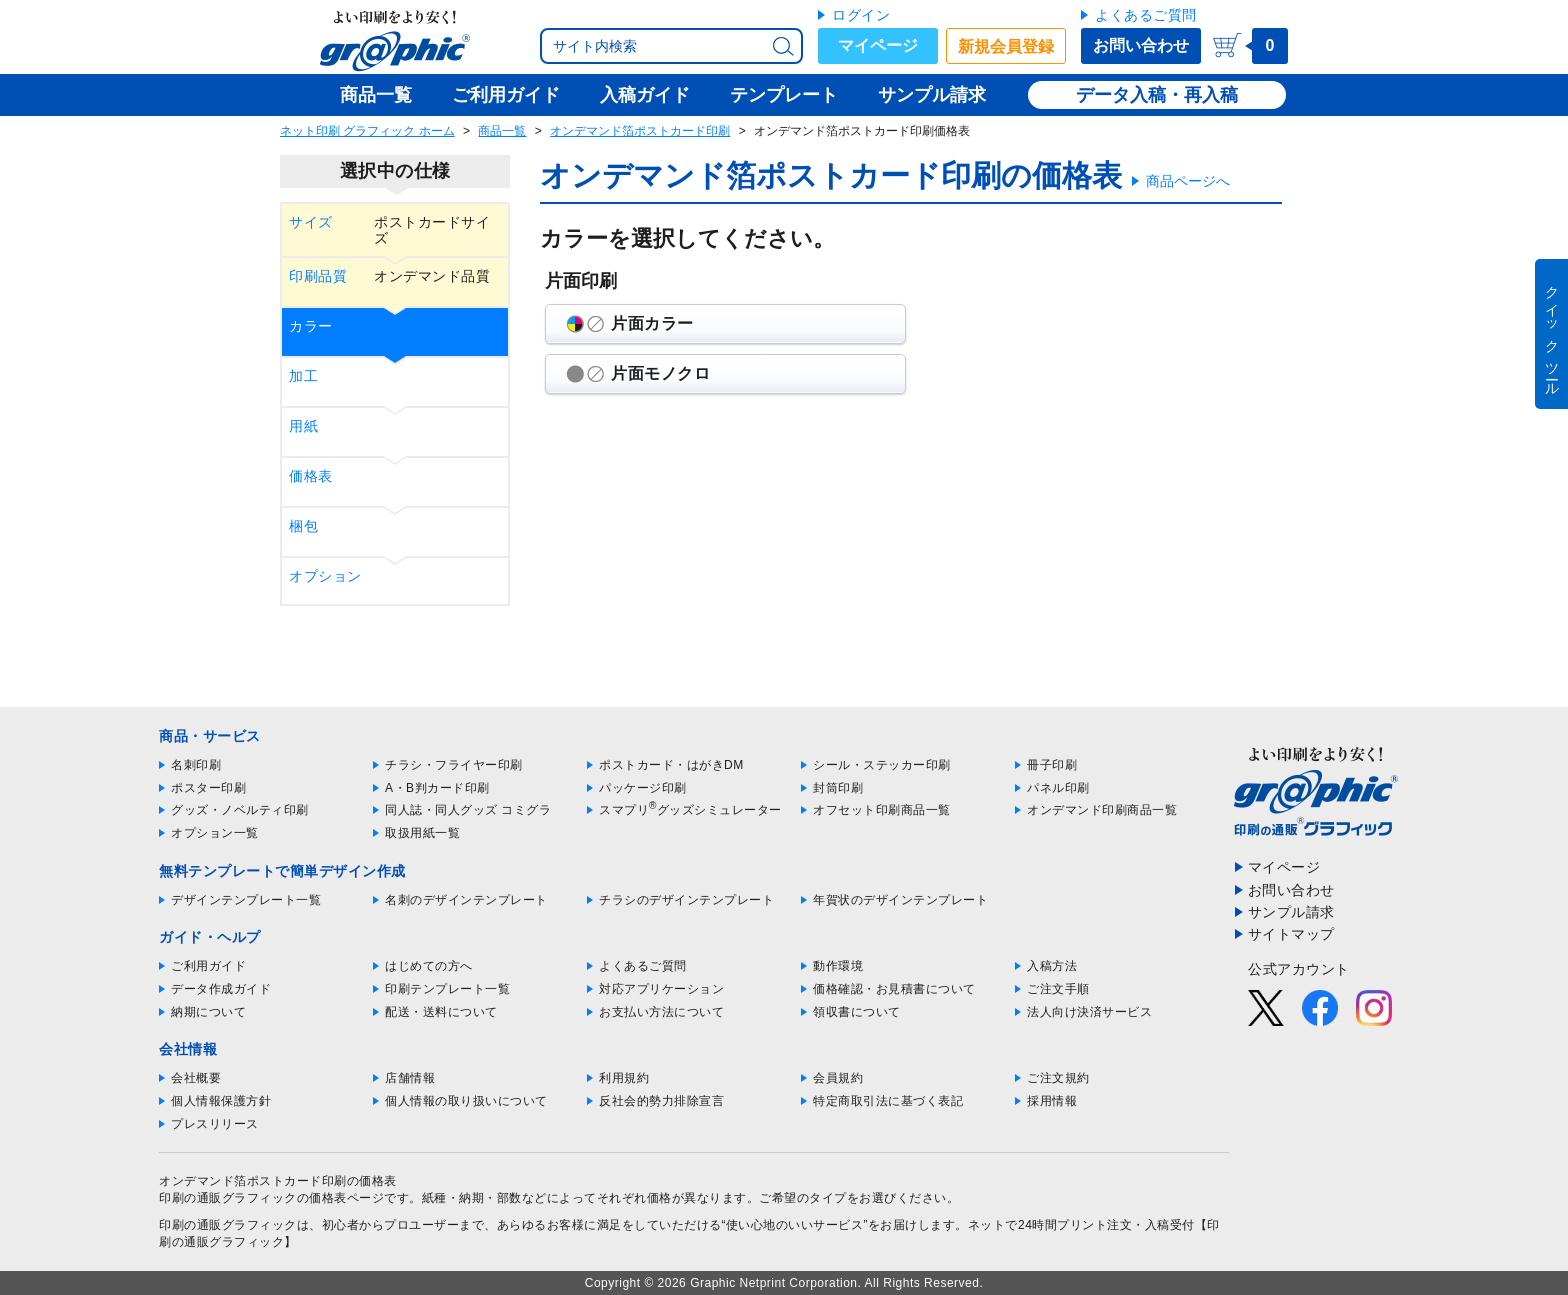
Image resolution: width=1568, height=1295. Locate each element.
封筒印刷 (838, 788)
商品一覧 (502, 131)
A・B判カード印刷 (437, 788)
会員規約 (838, 1078)
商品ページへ (1188, 181)
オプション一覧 (215, 833)
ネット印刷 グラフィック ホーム (367, 131)
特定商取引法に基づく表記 (888, 1101)
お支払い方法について (661, 1012)
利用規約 (624, 1078)
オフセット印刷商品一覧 (882, 810)
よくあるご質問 (1146, 15)
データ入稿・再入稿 (1157, 95)
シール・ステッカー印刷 (882, 765)
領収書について (857, 1012)
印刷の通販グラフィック (228, 1225)
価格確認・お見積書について (894, 989)
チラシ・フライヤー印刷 (454, 765)
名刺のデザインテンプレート (466, 900)
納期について (208, 1012)
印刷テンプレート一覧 (447, 989)
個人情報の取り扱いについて (466, 1101)
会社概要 (196, 1078)
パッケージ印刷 (643, 788)
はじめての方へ (429, 966)
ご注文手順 (1058, 989)
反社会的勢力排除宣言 (661, 1101)
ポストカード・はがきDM (671, 765)
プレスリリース (215, 1124)
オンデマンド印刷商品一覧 (1102, 810)
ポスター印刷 (208, 788)
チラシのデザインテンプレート (686, 900)
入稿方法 (1052, 966)
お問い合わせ (1141, 45)
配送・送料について (441, 1012)
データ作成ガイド (221, 989)
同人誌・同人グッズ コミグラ (468, 810)
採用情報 (1052, 1101)
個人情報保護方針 (221, 1101)
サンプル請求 (1291, 912)
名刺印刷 (196, 765)
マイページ (878, 45)
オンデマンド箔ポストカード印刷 (640, 131)
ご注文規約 (1058, 1078)
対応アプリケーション (661, 989)
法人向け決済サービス (1089, 1012)
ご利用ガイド (208, 966)
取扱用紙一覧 (422, 833)
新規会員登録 (1006, 46)
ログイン (861, 15)
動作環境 (838, 966)
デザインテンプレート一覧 (246, 900)
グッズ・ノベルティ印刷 (240, 810)
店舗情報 (410, 1078)
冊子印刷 (1052, 765)
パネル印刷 (1058, 788)
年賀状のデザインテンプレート (900, 900)
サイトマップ (1291, 934)
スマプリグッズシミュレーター (690, 810)
